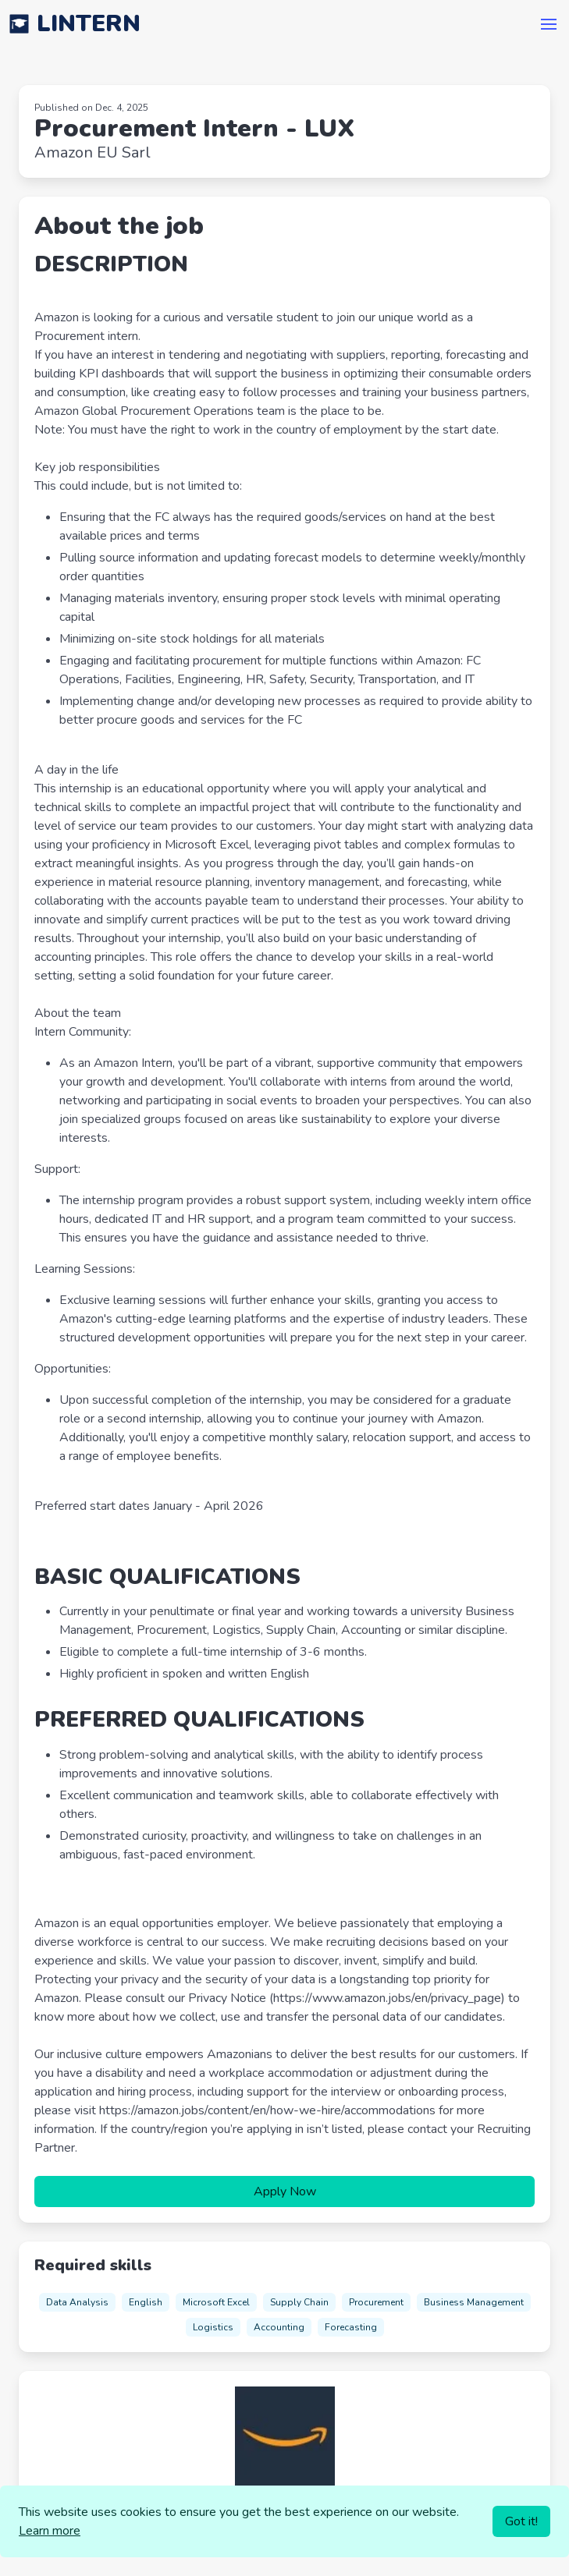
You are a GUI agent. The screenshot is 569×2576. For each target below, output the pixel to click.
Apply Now (285, 2191)
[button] (548, 24)
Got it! (521, 2521)
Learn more (49, 2530)
